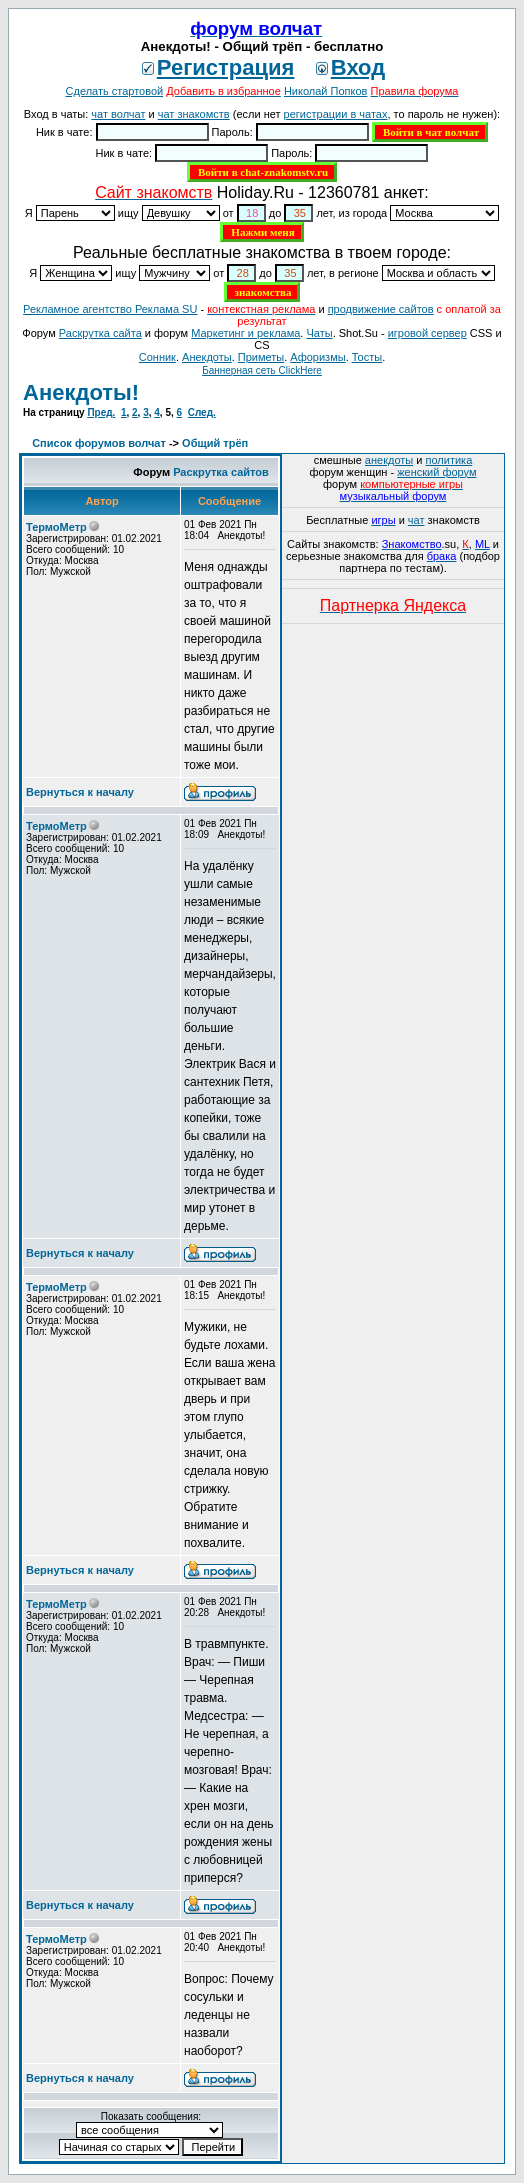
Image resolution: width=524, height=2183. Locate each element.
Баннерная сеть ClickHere (262, 370)
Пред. (101, 412)
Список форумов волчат (99, 443)
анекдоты (389, 460)
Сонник (157, 357)
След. (202, 412)
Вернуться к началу (80, 792)
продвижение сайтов (381, 309)
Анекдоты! (81, 392)
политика (449, 460)
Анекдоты (207, 357)
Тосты (367, 357)
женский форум (436, 472)
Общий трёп (215, 443)
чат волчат (118, 114)
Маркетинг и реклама (245, 333)
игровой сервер (427, 333)
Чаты (319, 333)
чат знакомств (194, 114)
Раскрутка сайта (100, 333)
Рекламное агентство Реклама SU (110, 309)
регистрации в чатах (336, 114)
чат (416, 520)
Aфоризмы (317, 357)
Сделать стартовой (115, 91)
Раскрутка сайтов (221, 472)
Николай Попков (326, 91)
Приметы (261, 357)
